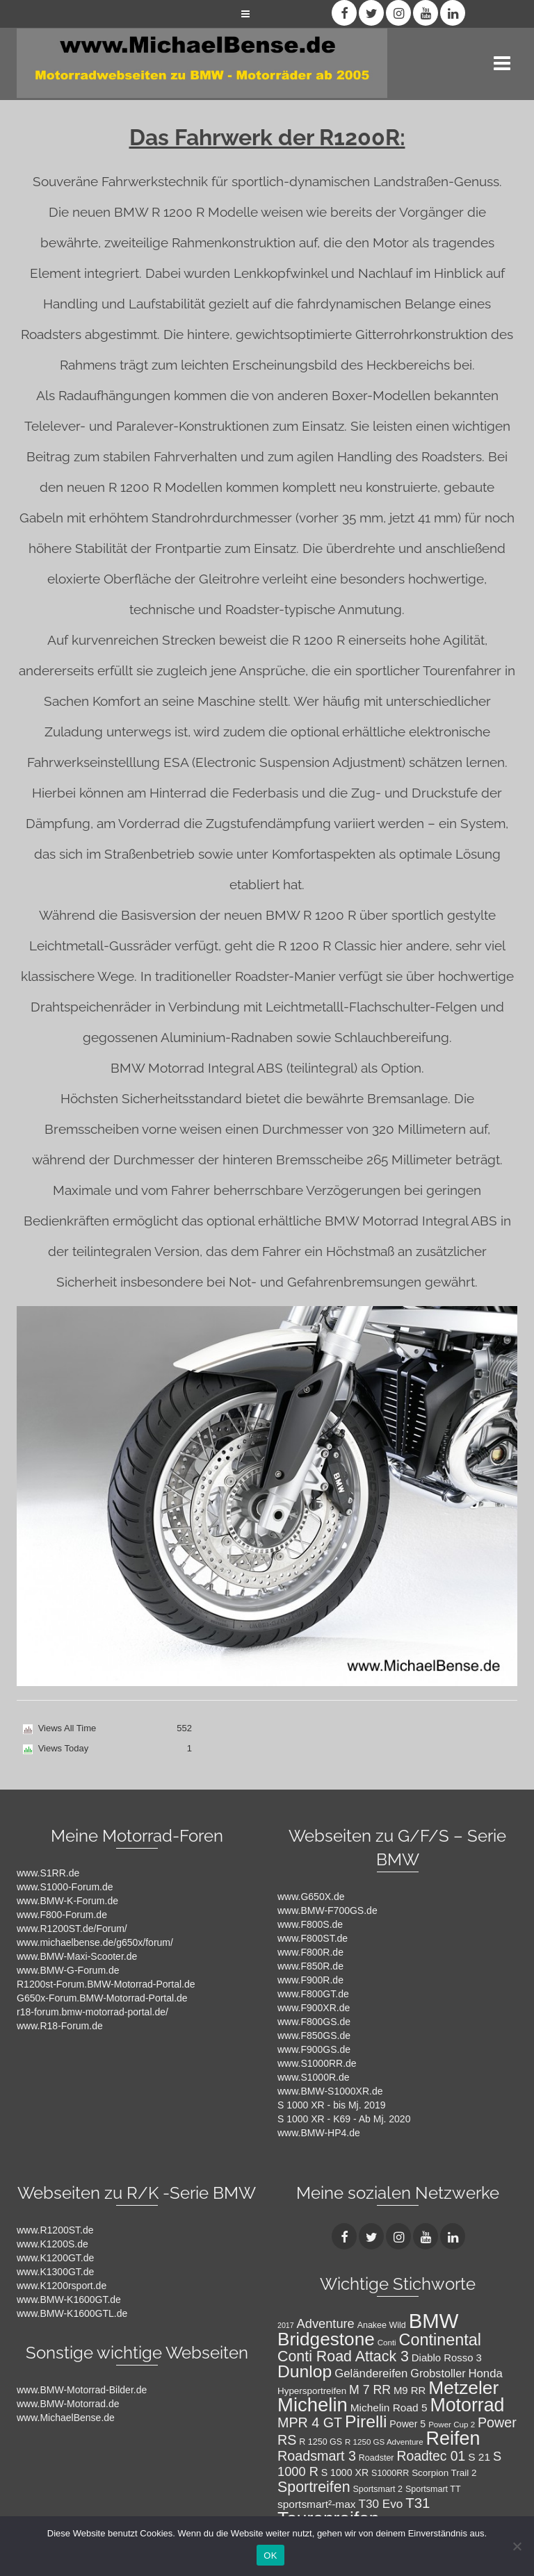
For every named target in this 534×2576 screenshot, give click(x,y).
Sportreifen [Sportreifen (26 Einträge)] (313, 2487)
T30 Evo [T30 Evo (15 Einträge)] (380, 2504)
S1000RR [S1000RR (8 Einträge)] (390, 2473)
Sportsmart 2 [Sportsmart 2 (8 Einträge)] (378, 2489)
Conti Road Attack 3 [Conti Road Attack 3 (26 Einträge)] (343, 2356)
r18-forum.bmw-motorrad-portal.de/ (92, 2011)
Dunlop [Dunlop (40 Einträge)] (304, 2371)
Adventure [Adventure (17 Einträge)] (326, 2323)
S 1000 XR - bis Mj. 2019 (331, 2105)
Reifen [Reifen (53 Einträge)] (453, 2438)
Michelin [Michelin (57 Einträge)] (312, 2405)
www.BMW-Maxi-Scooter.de (77, 1956)
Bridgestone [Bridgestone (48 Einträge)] (326, 2339)
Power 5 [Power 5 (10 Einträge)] (407, 2423)
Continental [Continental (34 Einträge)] (440, 2340)
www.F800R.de (310, 1952)
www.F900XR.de (313, 2007)
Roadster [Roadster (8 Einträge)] (376, 2458)
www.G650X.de (311, 1896)
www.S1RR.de (48, 1873)
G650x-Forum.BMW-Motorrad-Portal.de (102, 1998)
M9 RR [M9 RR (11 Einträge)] (410, 2390)
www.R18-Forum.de (60, 2025)
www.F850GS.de (313, 2035)
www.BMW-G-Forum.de (68, 1970)
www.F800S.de (310, 1924)
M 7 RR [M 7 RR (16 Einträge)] (370, 2390)
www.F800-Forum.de (62, 1914)
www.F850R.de (310, 1966)
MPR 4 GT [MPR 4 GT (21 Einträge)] (309, 2422)
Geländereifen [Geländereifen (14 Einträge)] (370, 2373)
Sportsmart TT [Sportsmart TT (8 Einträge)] (433, 2489)
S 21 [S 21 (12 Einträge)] (479, 2457)
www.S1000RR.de (317, 2063)
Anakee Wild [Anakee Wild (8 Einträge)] (381, 2325)
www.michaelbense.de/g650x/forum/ (95, 1942)
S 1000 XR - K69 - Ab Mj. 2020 (343, 2118)
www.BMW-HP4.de (318, 2132)
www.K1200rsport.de (61, 2285)
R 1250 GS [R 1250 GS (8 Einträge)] (320, 2442)
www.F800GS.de (313, 2021)
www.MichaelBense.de (66, 2417)
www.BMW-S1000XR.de (329, 2091)
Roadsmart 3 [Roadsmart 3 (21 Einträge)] (316, 2455)
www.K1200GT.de (55, 2257)
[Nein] (517, 2546)
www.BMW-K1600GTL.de (72, 2313)
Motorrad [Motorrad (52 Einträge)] (467, 2405)
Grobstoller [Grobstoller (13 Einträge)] (437, 2373)
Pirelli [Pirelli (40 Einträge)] (366, 2421)
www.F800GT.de (313, 1993)
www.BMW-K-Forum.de (67, 1900)
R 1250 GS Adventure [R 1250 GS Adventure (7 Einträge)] (384, 2442)
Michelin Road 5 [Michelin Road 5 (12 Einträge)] (389, 2407)
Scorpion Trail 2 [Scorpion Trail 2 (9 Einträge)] (444, 2473)
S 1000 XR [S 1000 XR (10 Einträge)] (345, 2472)
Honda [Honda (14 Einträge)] (485, 2373)
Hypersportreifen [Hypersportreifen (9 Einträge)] (311, 2391)
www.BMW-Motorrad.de (68, 2403)
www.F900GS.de (313, 2049)
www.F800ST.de (312, 1938)
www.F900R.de (310, 1979)
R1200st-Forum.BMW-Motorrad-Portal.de (106, 1984)
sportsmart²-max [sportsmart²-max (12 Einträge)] (316, 2504)
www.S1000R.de (313, 2077)
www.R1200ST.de (55, 2230)
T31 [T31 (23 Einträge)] (417, 2503)
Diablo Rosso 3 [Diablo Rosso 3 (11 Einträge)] (447, 2357)
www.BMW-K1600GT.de (69, 2299)
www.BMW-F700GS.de (327, 1910)
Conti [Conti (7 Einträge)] (387, 2342)
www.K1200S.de (52, 2243)
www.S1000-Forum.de (65, 1886)
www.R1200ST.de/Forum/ (72, 1928)
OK (270, 2555)
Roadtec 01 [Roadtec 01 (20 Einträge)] (430, 2455)
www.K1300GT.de (55, 2271)
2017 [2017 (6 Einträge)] (285, 2325)
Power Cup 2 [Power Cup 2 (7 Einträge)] (451, 2424)
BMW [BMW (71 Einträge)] (434, 2320)
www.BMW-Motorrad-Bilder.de (82, 2389)
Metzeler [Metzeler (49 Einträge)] (463, 2387)
